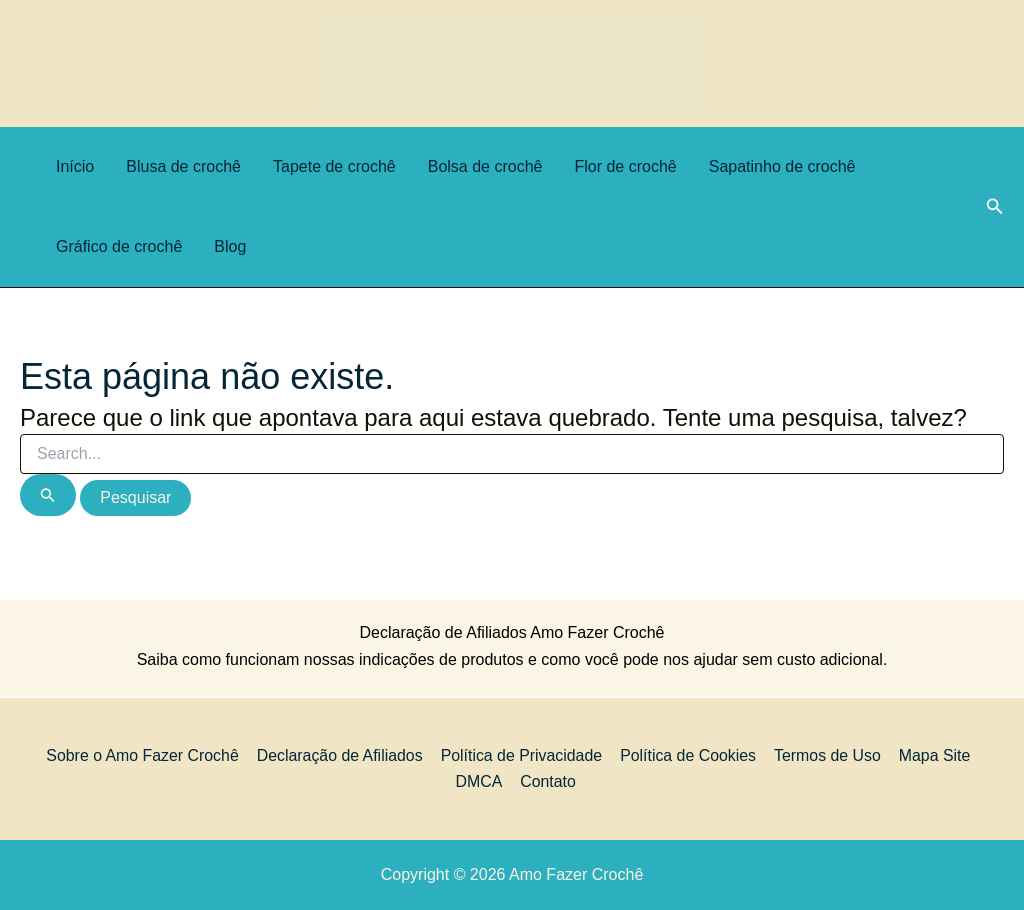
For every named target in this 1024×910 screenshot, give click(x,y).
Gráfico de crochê (119, 246)
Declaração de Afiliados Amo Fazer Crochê (511, 632)
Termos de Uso (827, 754)
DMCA (479, 781)
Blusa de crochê (183, 166)
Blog (230, 246)
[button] (995, 207)
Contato (548, 781)
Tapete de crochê (334, 166)
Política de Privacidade (522, 754)
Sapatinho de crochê (782, 166)
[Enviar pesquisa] (48, 495)
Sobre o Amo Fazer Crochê (145, 754)
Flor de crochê (625, 166)
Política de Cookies (688, 754)
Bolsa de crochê (485, 166)
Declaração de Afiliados (341, 754)
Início (75, 166)
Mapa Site (932, 754)
